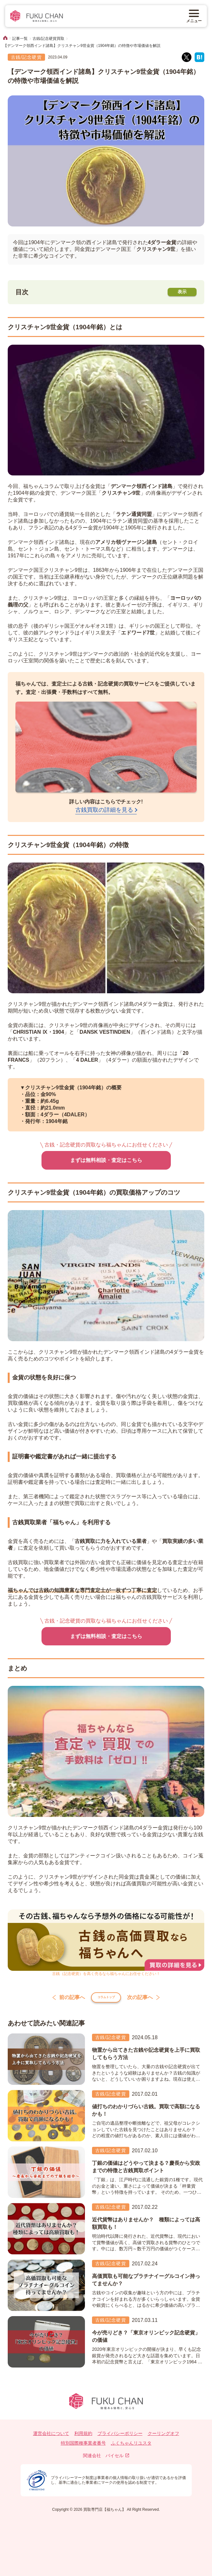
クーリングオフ (163, 2437)
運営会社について (51, 2437)
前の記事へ (62, 1999)
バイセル (117, 2460)
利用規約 (83, 2437)
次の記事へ (150, 1999)
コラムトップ (106, 1999)
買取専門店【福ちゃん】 (104, 2514)
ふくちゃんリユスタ (131, 2447)
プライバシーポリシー (120, 2437)
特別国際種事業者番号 (83, 2447)
